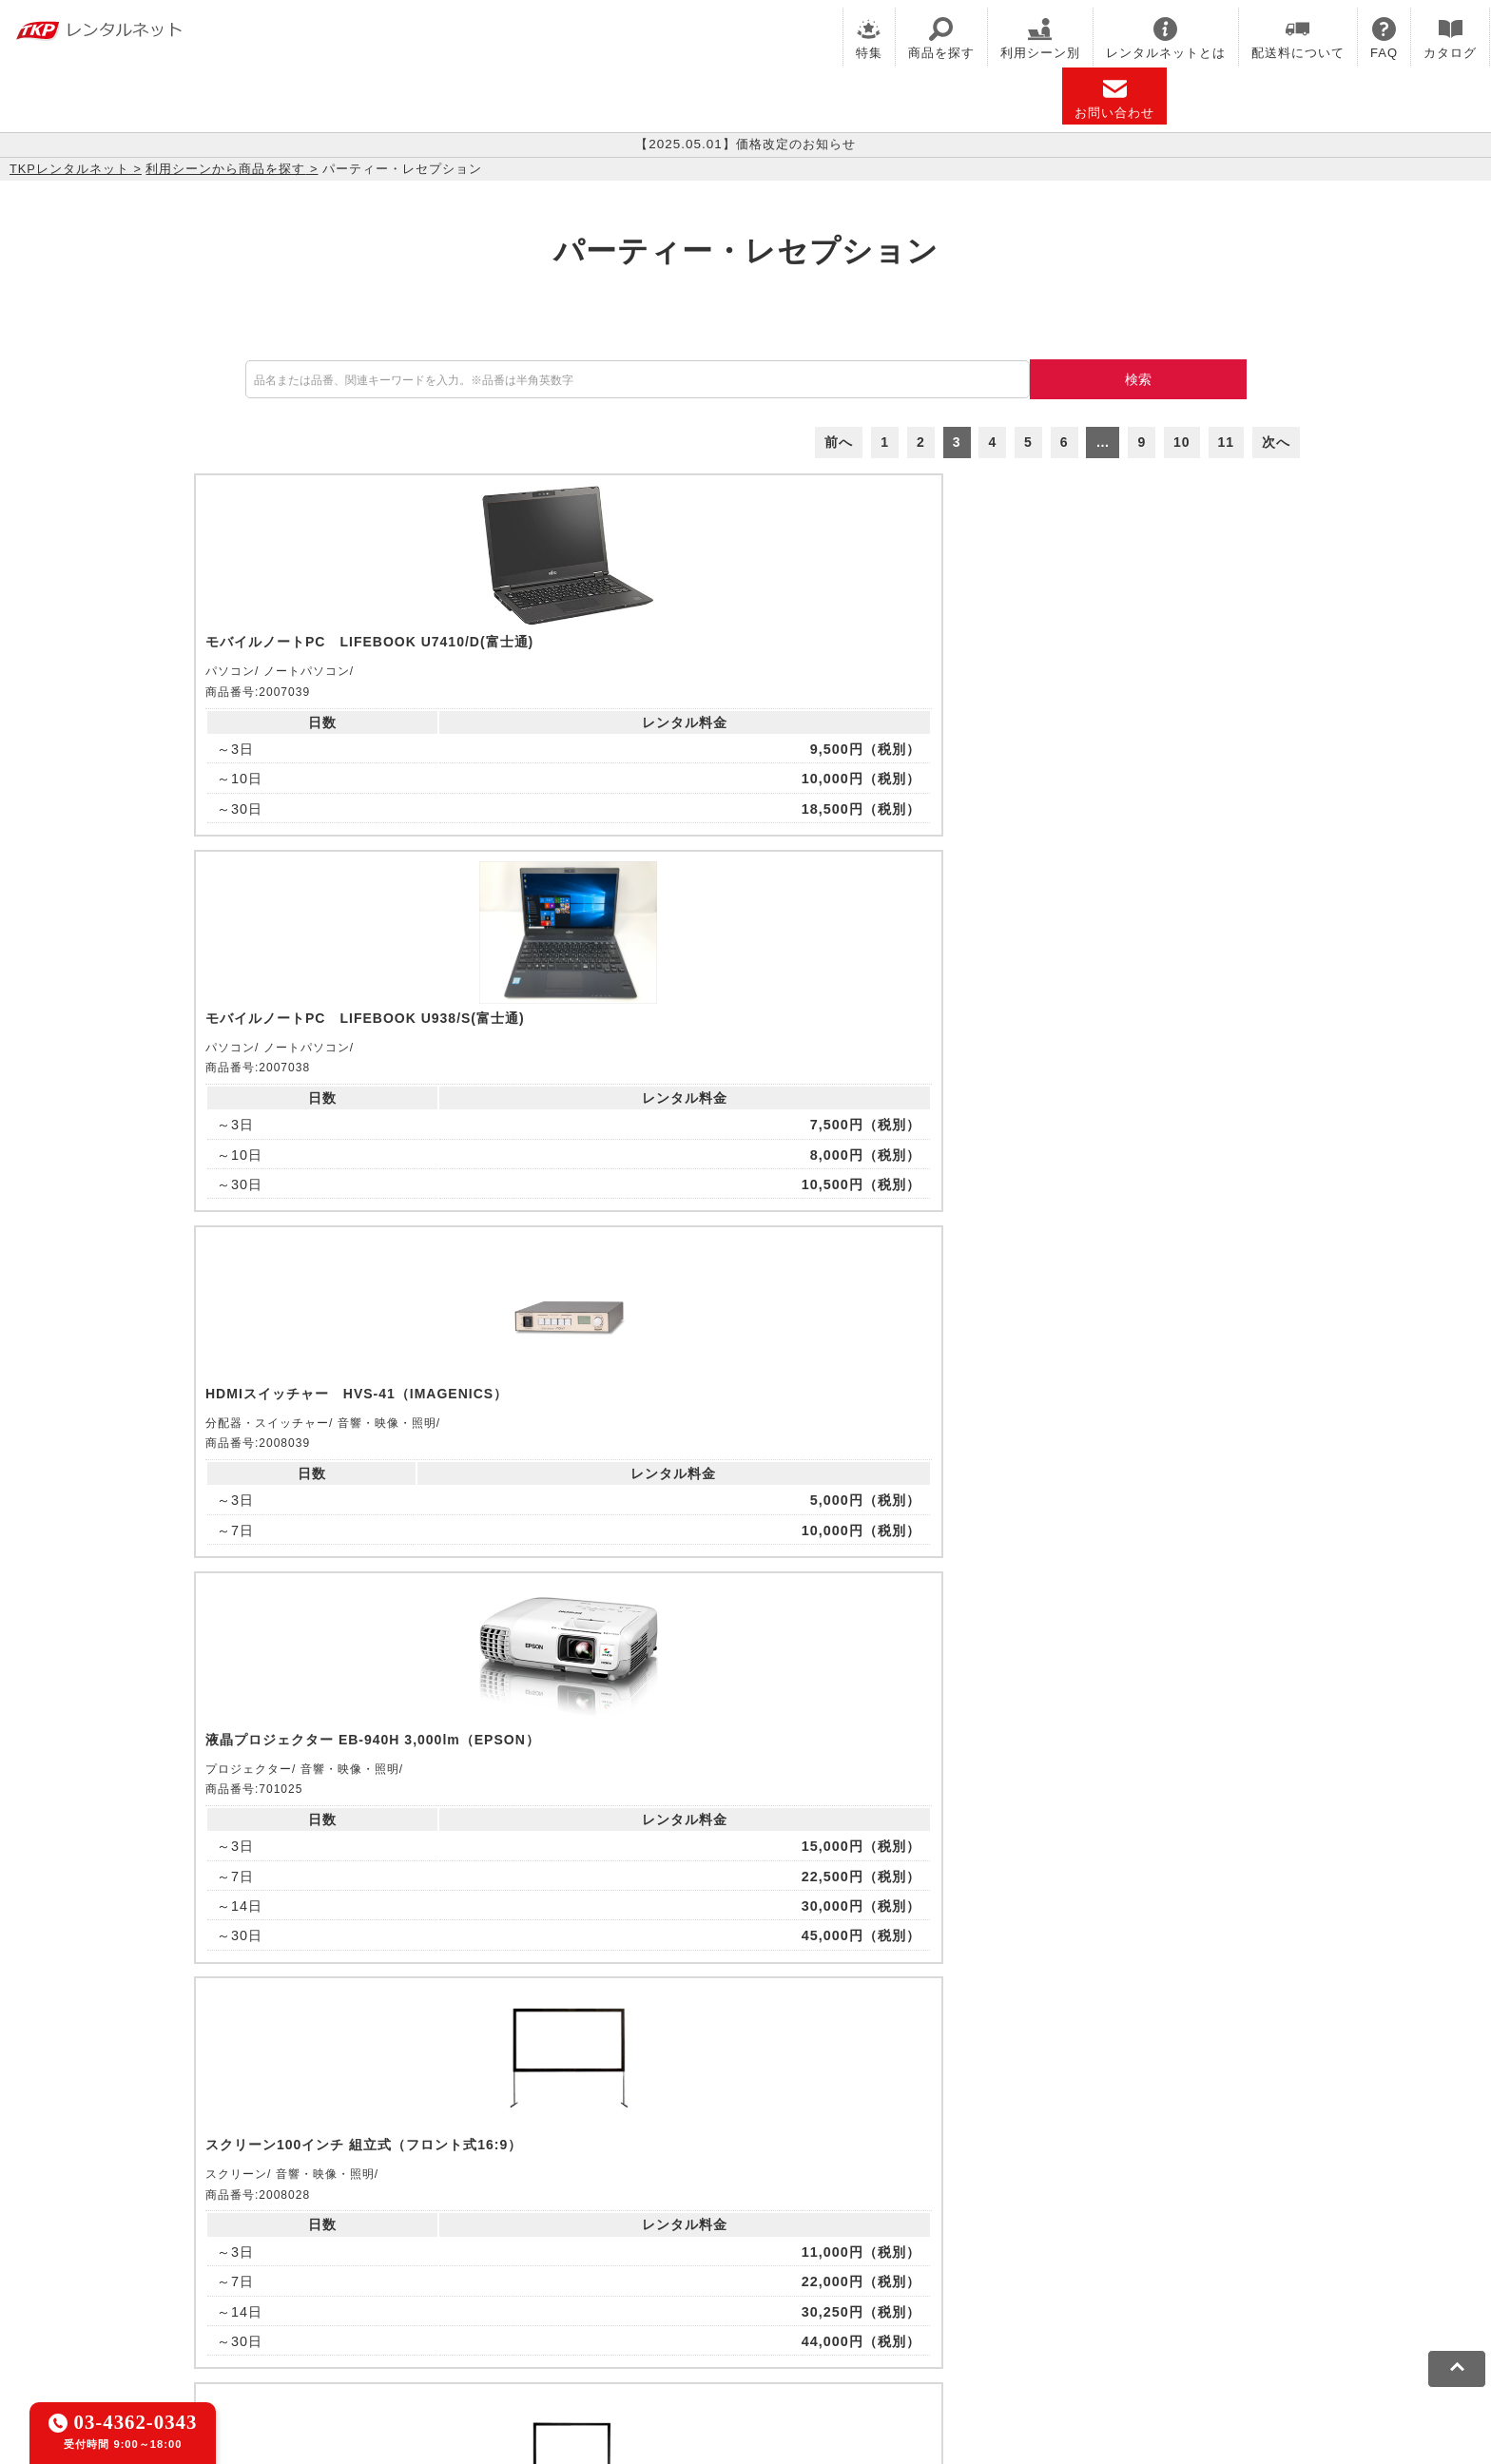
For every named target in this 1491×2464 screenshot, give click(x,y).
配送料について (1298, 38)
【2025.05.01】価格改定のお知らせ (745, 144)
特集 (869, 38)
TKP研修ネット (831, 2231)
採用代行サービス (880, 2254)
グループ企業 (805, 2317)
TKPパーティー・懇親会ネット (479, 2254)
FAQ (1384, 38)
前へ (838, 442)
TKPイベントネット (1116, 2231)
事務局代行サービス (746, 2254)
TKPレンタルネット (69, 169)
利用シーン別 (1040, 38)
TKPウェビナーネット (966, 2231)
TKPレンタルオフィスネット (522, 2231)
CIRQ (397, 2231)
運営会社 (719, 2317)
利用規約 (265, 2317)
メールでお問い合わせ (746, 1996)
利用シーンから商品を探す (225, 169)
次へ (1276, 442)
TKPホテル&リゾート (698, 2231)
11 (1226, 442)
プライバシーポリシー (378, 2317)
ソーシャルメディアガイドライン (571, 2317)
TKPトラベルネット (1016, 2254)
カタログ (1450, 38)
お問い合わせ (1114, 98)
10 (1182, 442)
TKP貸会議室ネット (301, 2231)
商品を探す (941, 38)
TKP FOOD (630, 2254)
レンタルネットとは (1166, 38)
